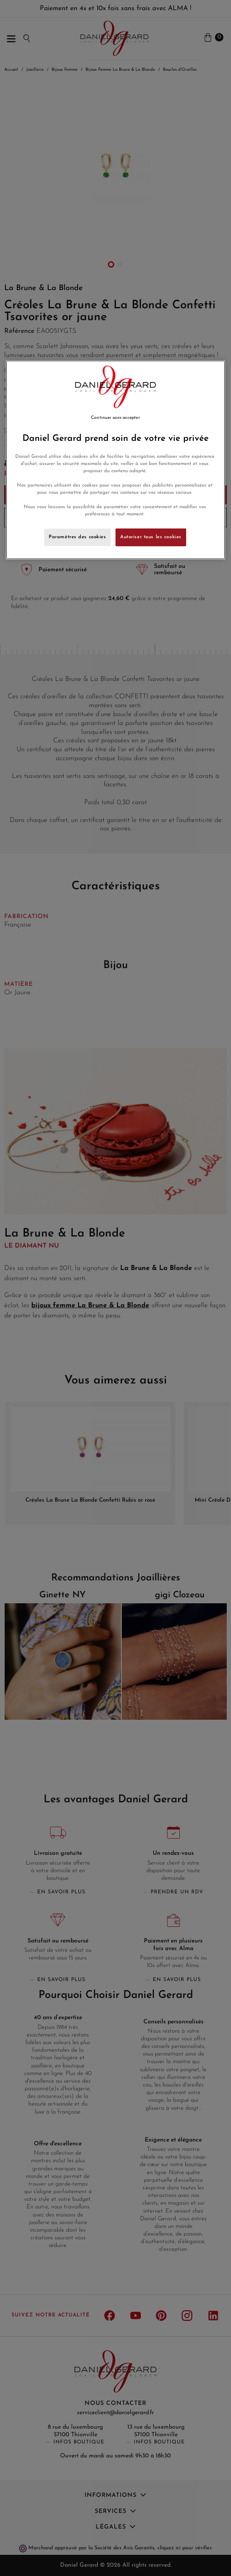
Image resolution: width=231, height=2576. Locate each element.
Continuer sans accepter (115, 417)
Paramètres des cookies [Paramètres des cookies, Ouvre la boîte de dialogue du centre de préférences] (77, 537)
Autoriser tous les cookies (151, 537)
